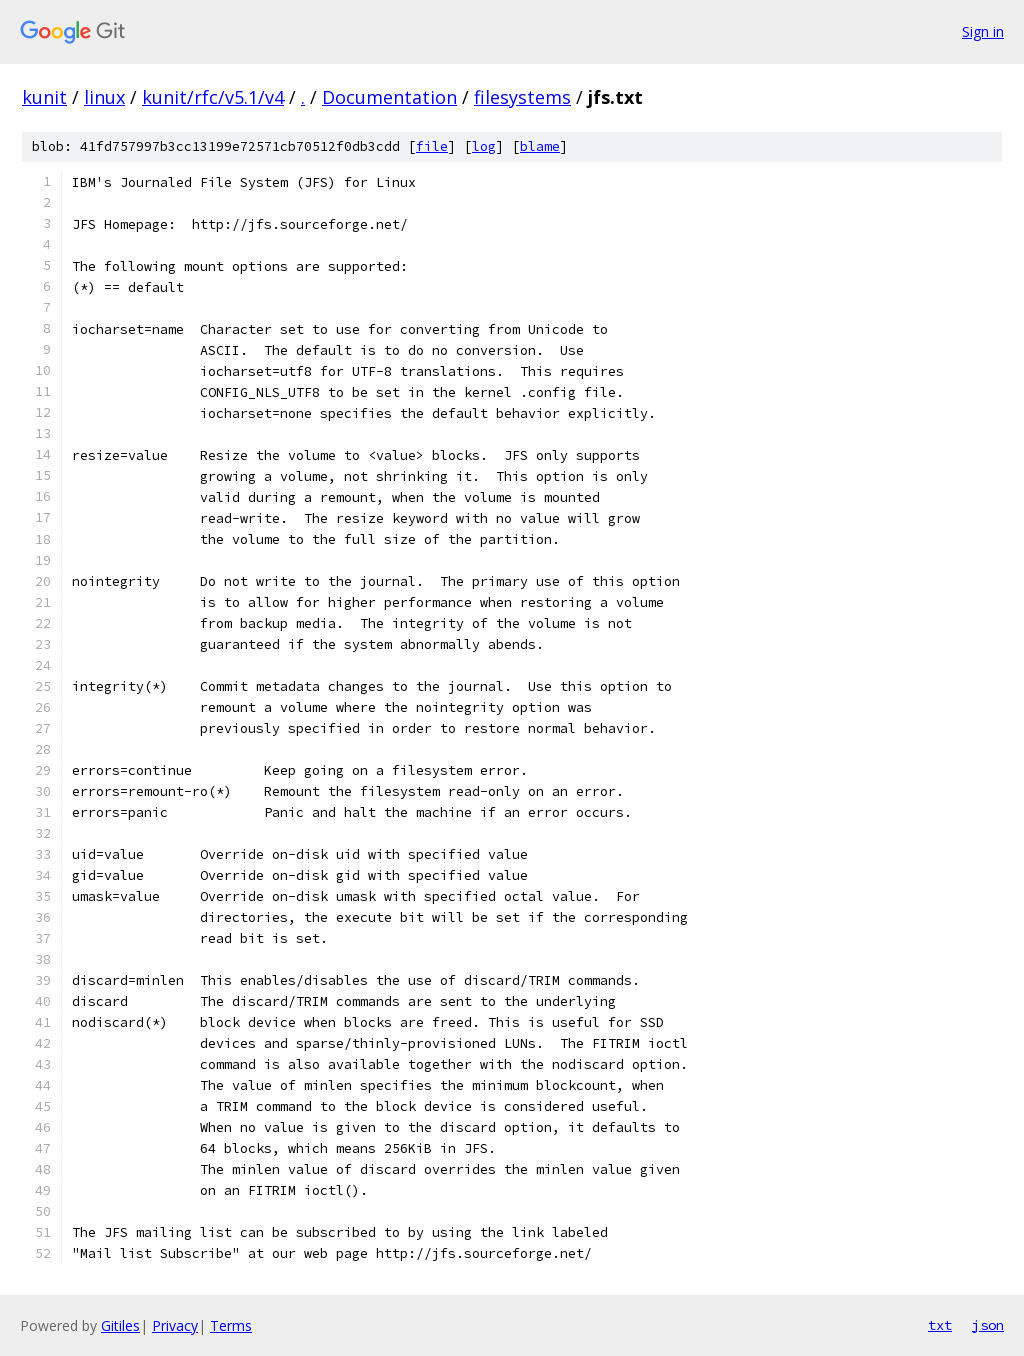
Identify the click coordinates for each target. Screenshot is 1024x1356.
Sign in (983, 31)
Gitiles (120, 1325)
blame (540, 146)
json (988, 1325)
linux (104, 97)
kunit (44, 97)
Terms (231, 1325)
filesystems (522, 97)
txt (940, 1325)
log (484, 146)
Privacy (175, 1325)
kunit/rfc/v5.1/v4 (213, 97)
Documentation (389, 97)
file (432, 146)
